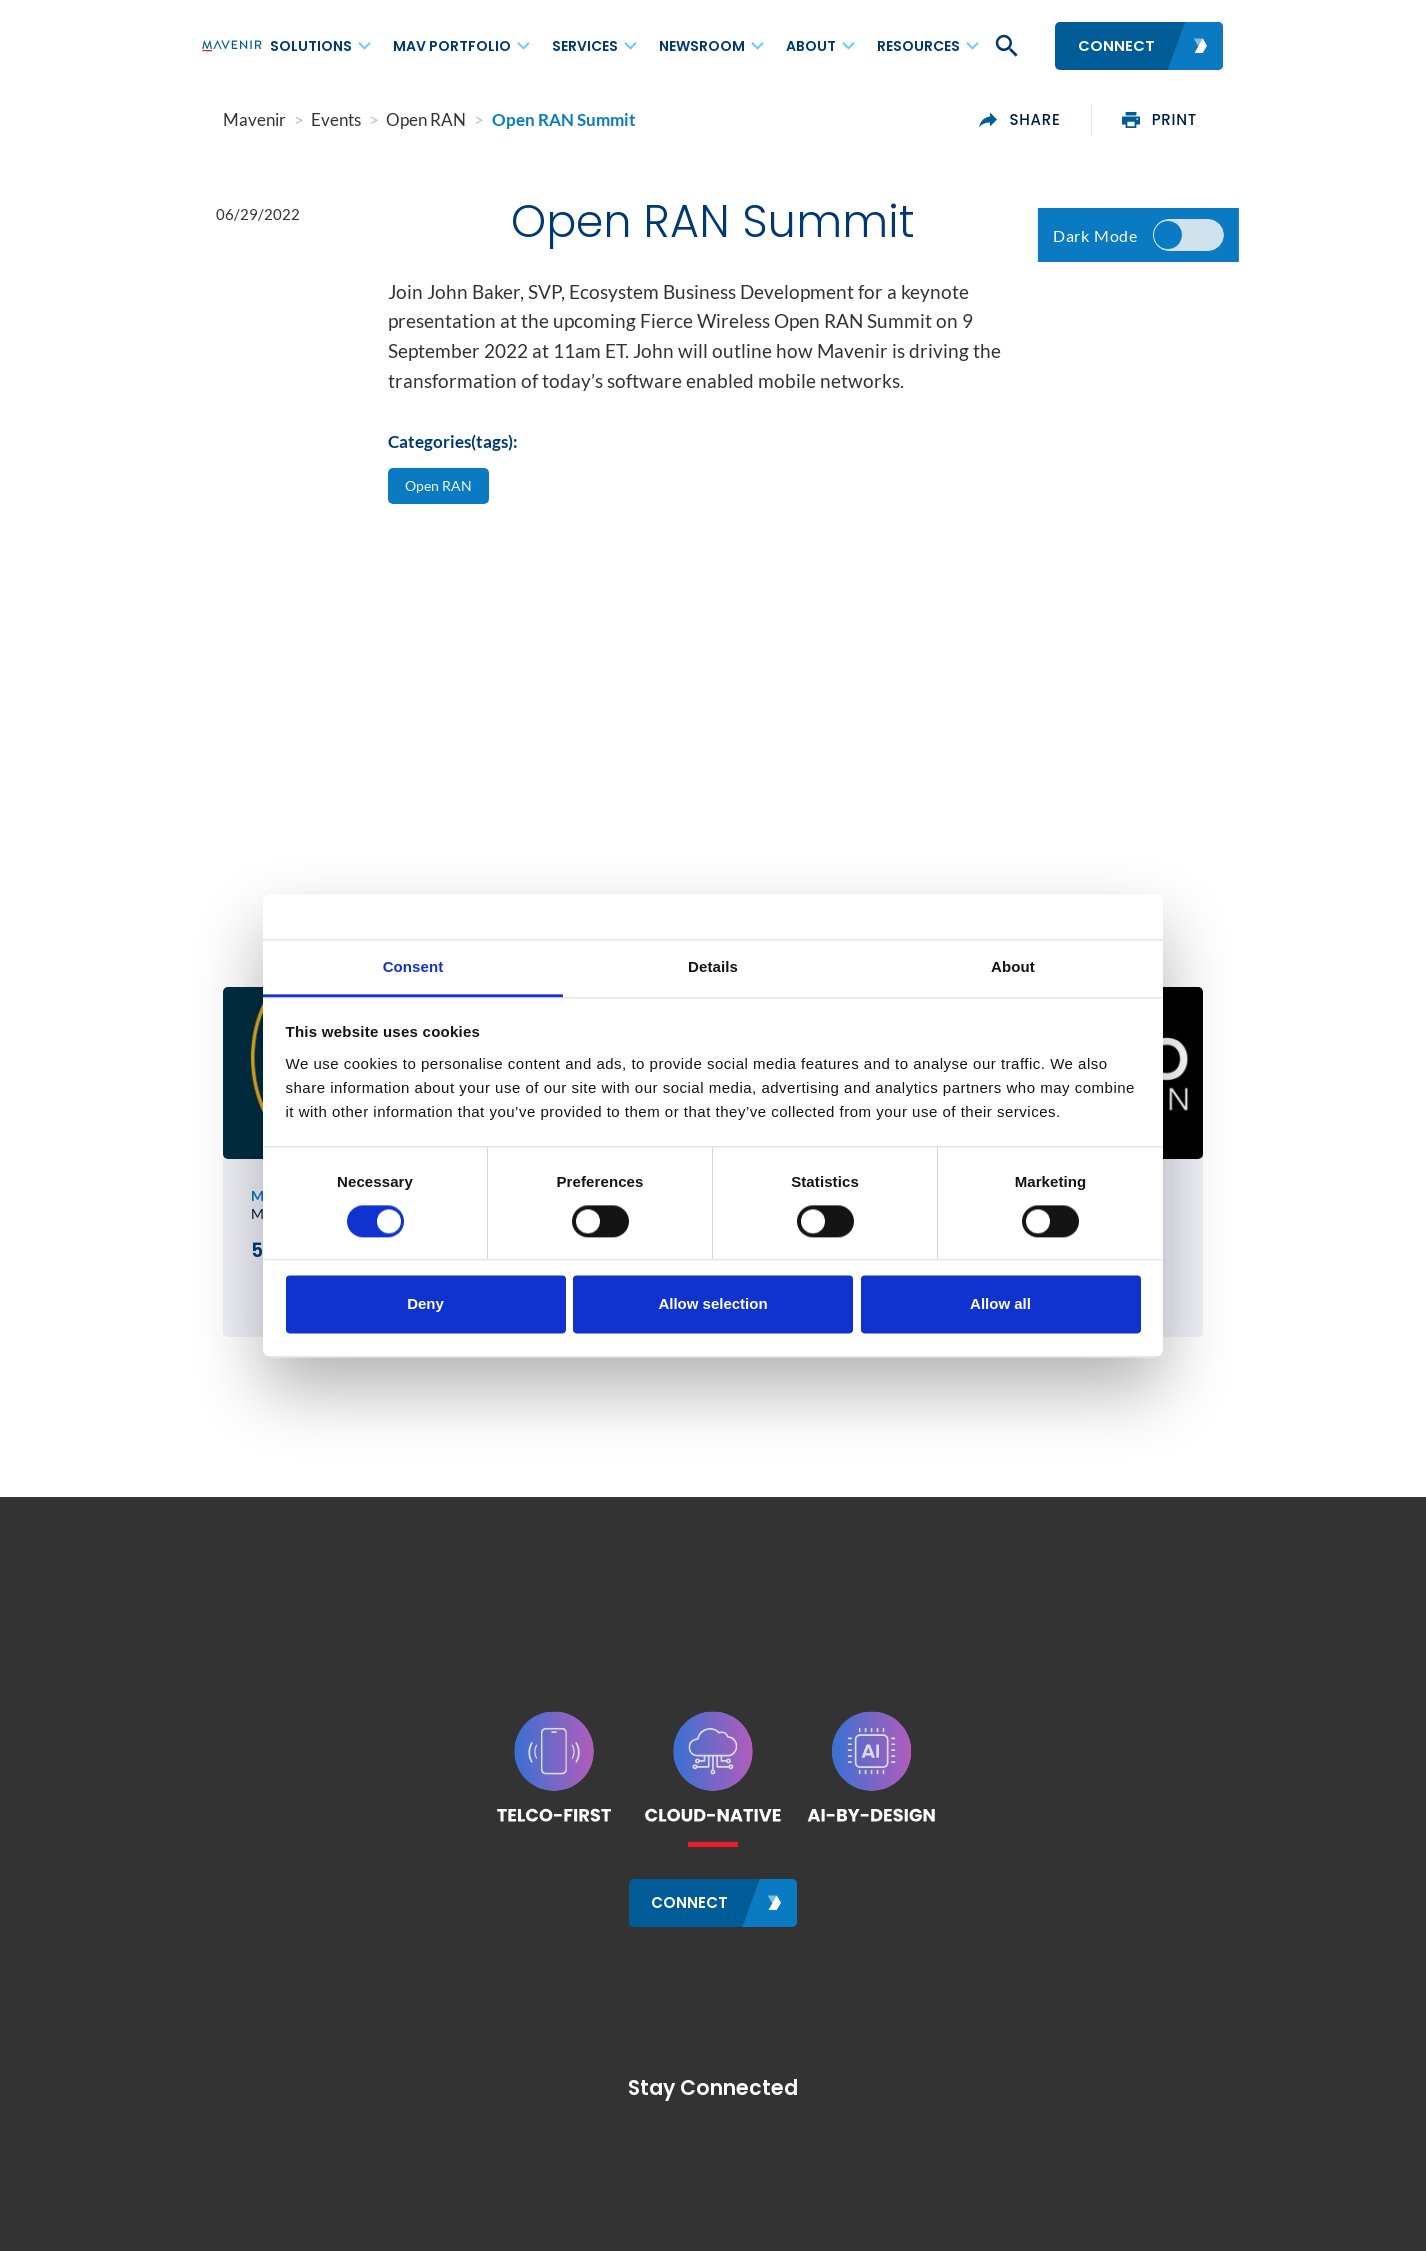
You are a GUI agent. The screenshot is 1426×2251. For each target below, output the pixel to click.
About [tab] (1013, 966)
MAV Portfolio (452, 46)
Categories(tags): (453, 446)
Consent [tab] (413, 966)
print (1181, 120)
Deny (425, 1304)
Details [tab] (713, 966)
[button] (1005, 46)
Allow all (1000, 1304)
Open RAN (440, 489)
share (1041, 120)
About (811, 46)
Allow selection (712, 1304)
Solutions (311, 46)
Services (585, 46)
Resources (918, 46)
